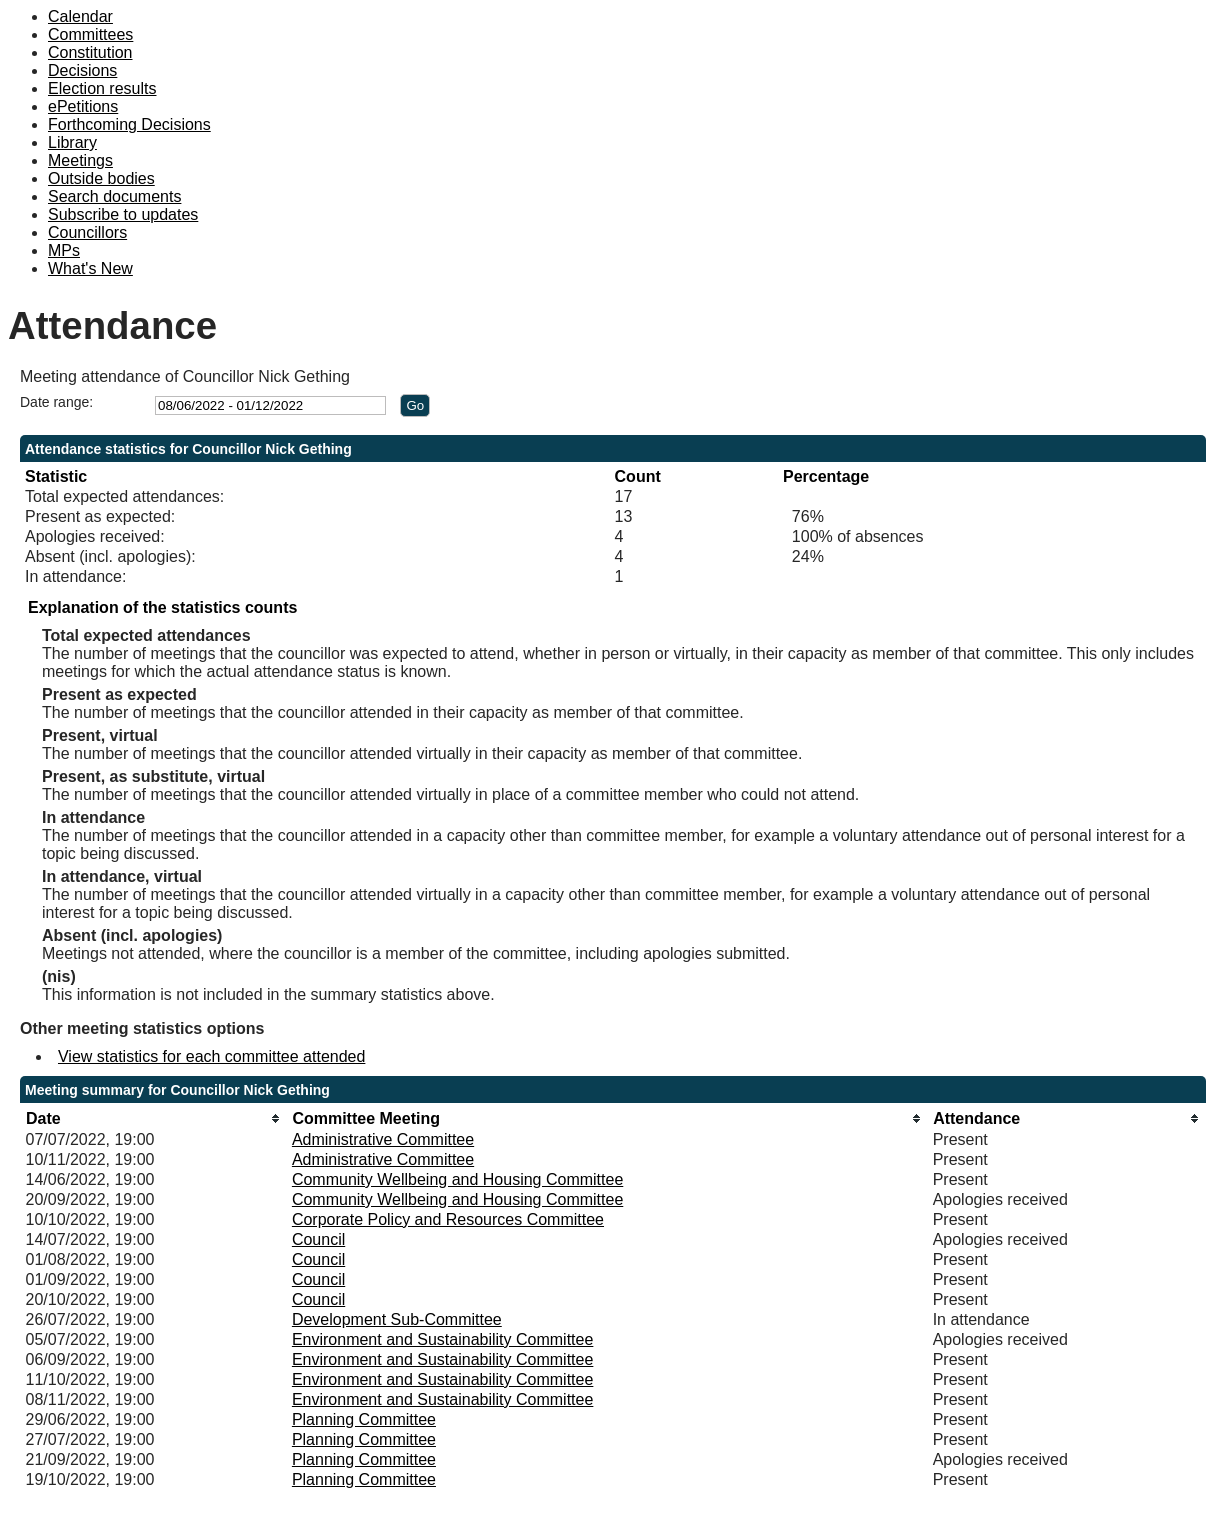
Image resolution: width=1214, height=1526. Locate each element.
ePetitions (83, 106)
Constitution (90, 52)
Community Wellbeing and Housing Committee (457, 1179)
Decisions (82, 70)
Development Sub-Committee (397, 1319)
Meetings (80, 160)
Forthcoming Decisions (129, 124)
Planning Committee (364, 1419)
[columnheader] (153, 1118)
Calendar (80, 16)
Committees (90, 34)
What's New (90, 268)
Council (318, 1239)
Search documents (114, 196)
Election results (102, 88)
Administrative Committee (383, 1139)
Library (72, 142)
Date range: (56, 402)
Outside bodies (101, 178)
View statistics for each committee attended (211, 1056)
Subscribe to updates (123, 214)
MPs (64, 250)
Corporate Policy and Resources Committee (448, 1219)
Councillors (87, 232)
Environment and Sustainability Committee (442, 1339)
